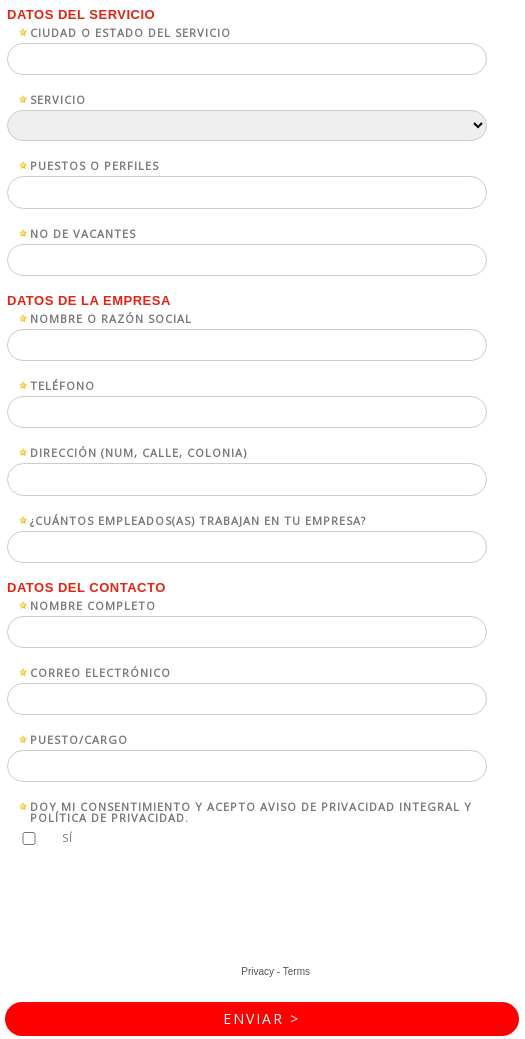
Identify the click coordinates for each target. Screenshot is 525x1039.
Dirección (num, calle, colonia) (138, 451)
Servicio (58, 98)
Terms (296, 971)
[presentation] (162, 911)
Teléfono (62, 384)
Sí (67, 837)
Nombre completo (93, 604)
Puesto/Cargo (79, 738)
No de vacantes (83, 232)
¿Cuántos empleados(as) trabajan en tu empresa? (198, 519)
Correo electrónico (100, 671)
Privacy (257, 971)
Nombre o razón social (111, 317)
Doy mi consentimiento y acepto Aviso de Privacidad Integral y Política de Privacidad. (251, 811)
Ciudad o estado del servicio (130, 31)
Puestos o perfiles (94, 164)
